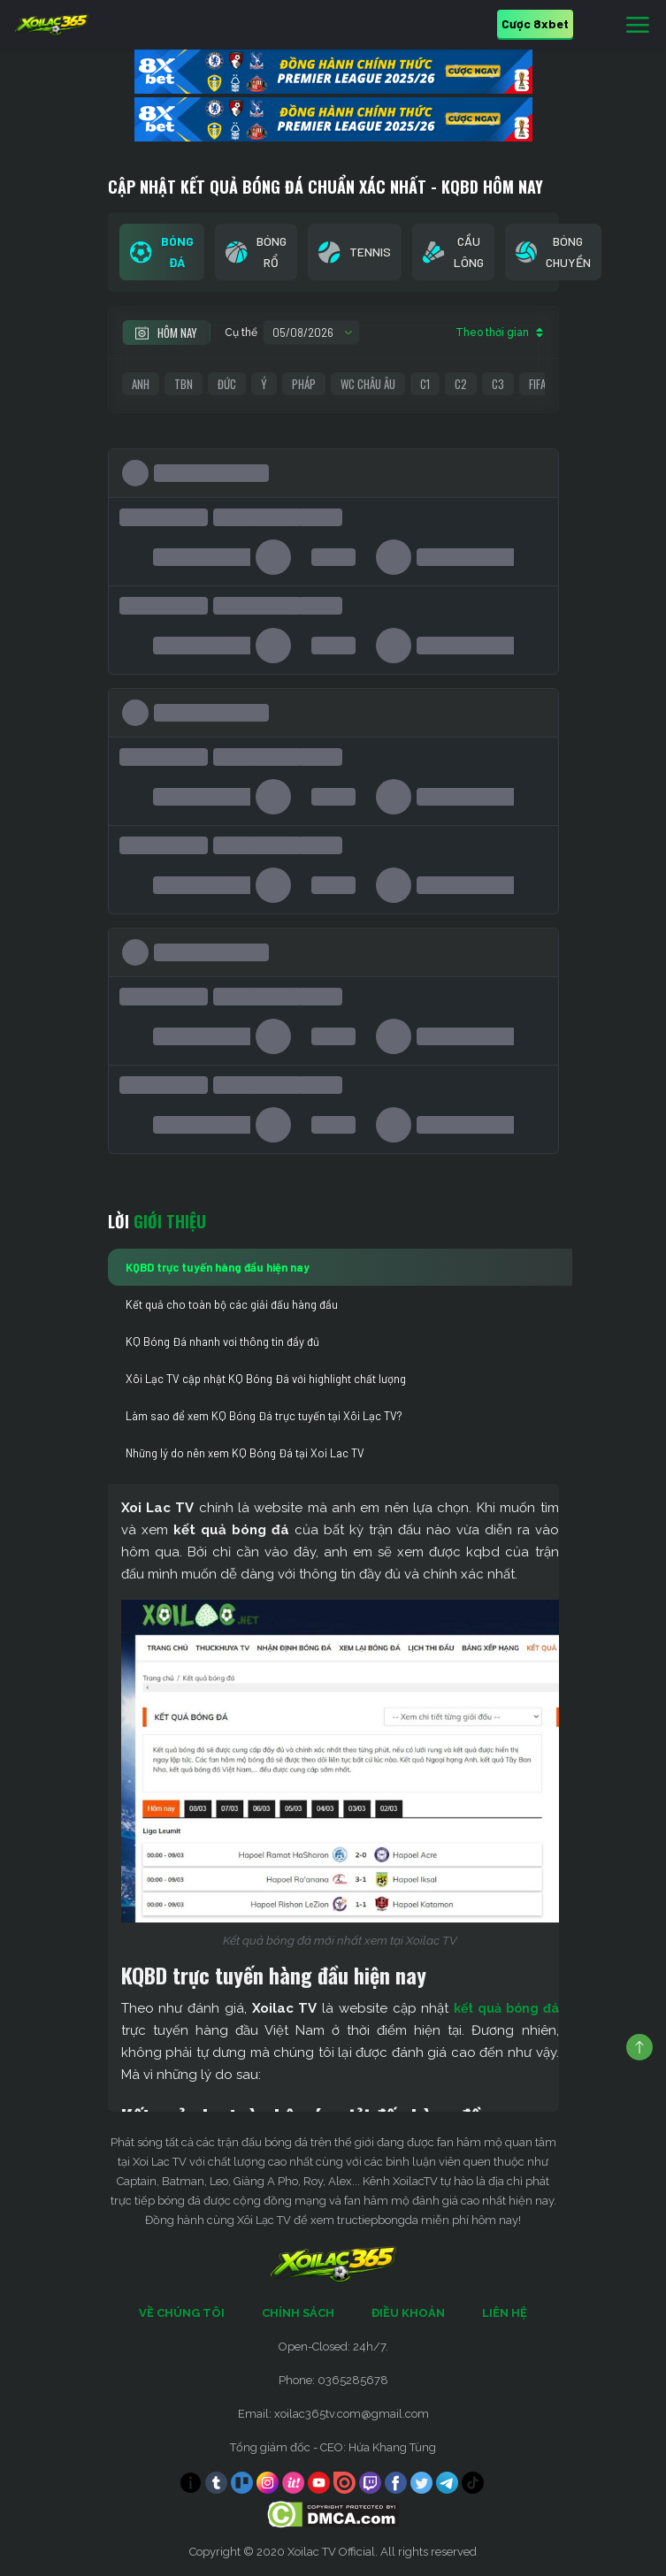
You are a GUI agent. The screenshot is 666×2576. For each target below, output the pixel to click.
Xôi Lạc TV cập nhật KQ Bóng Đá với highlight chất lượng (266, 1379)
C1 (425, 384)
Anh (140, 384)
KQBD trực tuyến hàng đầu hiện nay (218, 1267)
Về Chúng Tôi (182, 2313)
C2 (461, 384)
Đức (227, 384)
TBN (183, 384)
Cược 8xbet (535, 23)
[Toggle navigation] (637, 25)
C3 (498, 384)
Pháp (304, 384)
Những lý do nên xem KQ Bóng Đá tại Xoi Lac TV (245, 1453)
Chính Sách (298, 2313)
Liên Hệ (504, 2313)
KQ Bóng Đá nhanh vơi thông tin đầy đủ (222, 1341)
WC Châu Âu (368, 384)
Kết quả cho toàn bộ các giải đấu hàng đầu (232, 1304)
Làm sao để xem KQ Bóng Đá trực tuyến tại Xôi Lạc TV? (264, 1416)
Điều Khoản (408, 2313)
